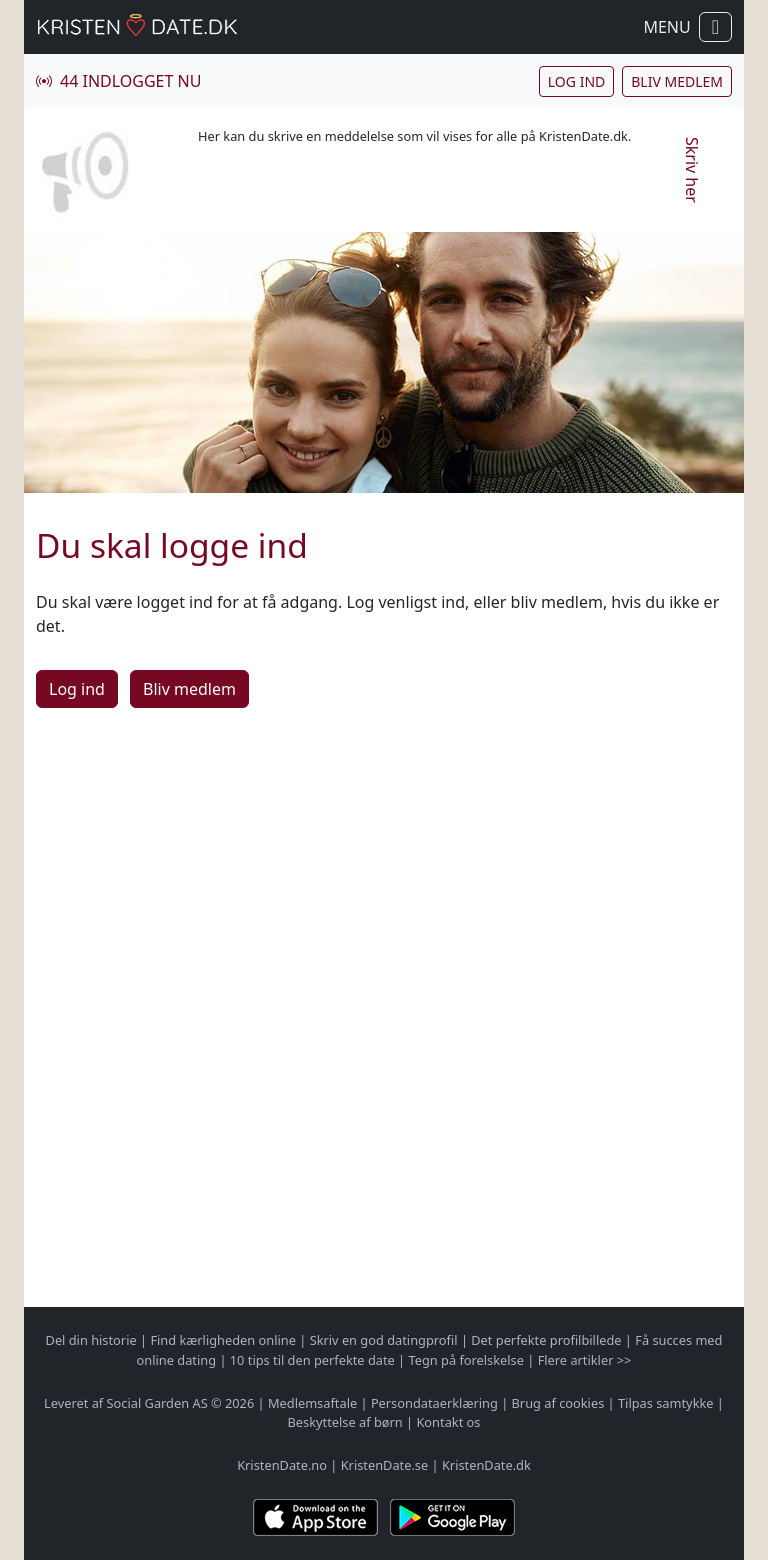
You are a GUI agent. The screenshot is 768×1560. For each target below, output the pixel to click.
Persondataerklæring (434, 1403)
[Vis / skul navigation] (715, 27)
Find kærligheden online (223, 1340)
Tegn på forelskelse (465, 1360)
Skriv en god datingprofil (384, 1340)
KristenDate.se (385, 1465)
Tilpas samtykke (666, 1403)
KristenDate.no (282, 1465)
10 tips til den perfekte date (312, 1360)
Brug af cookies (558, 1403)
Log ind (576, 81)
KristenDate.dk (486, 1465)
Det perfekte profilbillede (546, 1340)
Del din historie (91, 1340)
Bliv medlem (677, 81)
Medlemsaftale (312, 1403)
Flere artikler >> (585, 1360)
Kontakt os (448, 1422)
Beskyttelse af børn (345, 1422)
